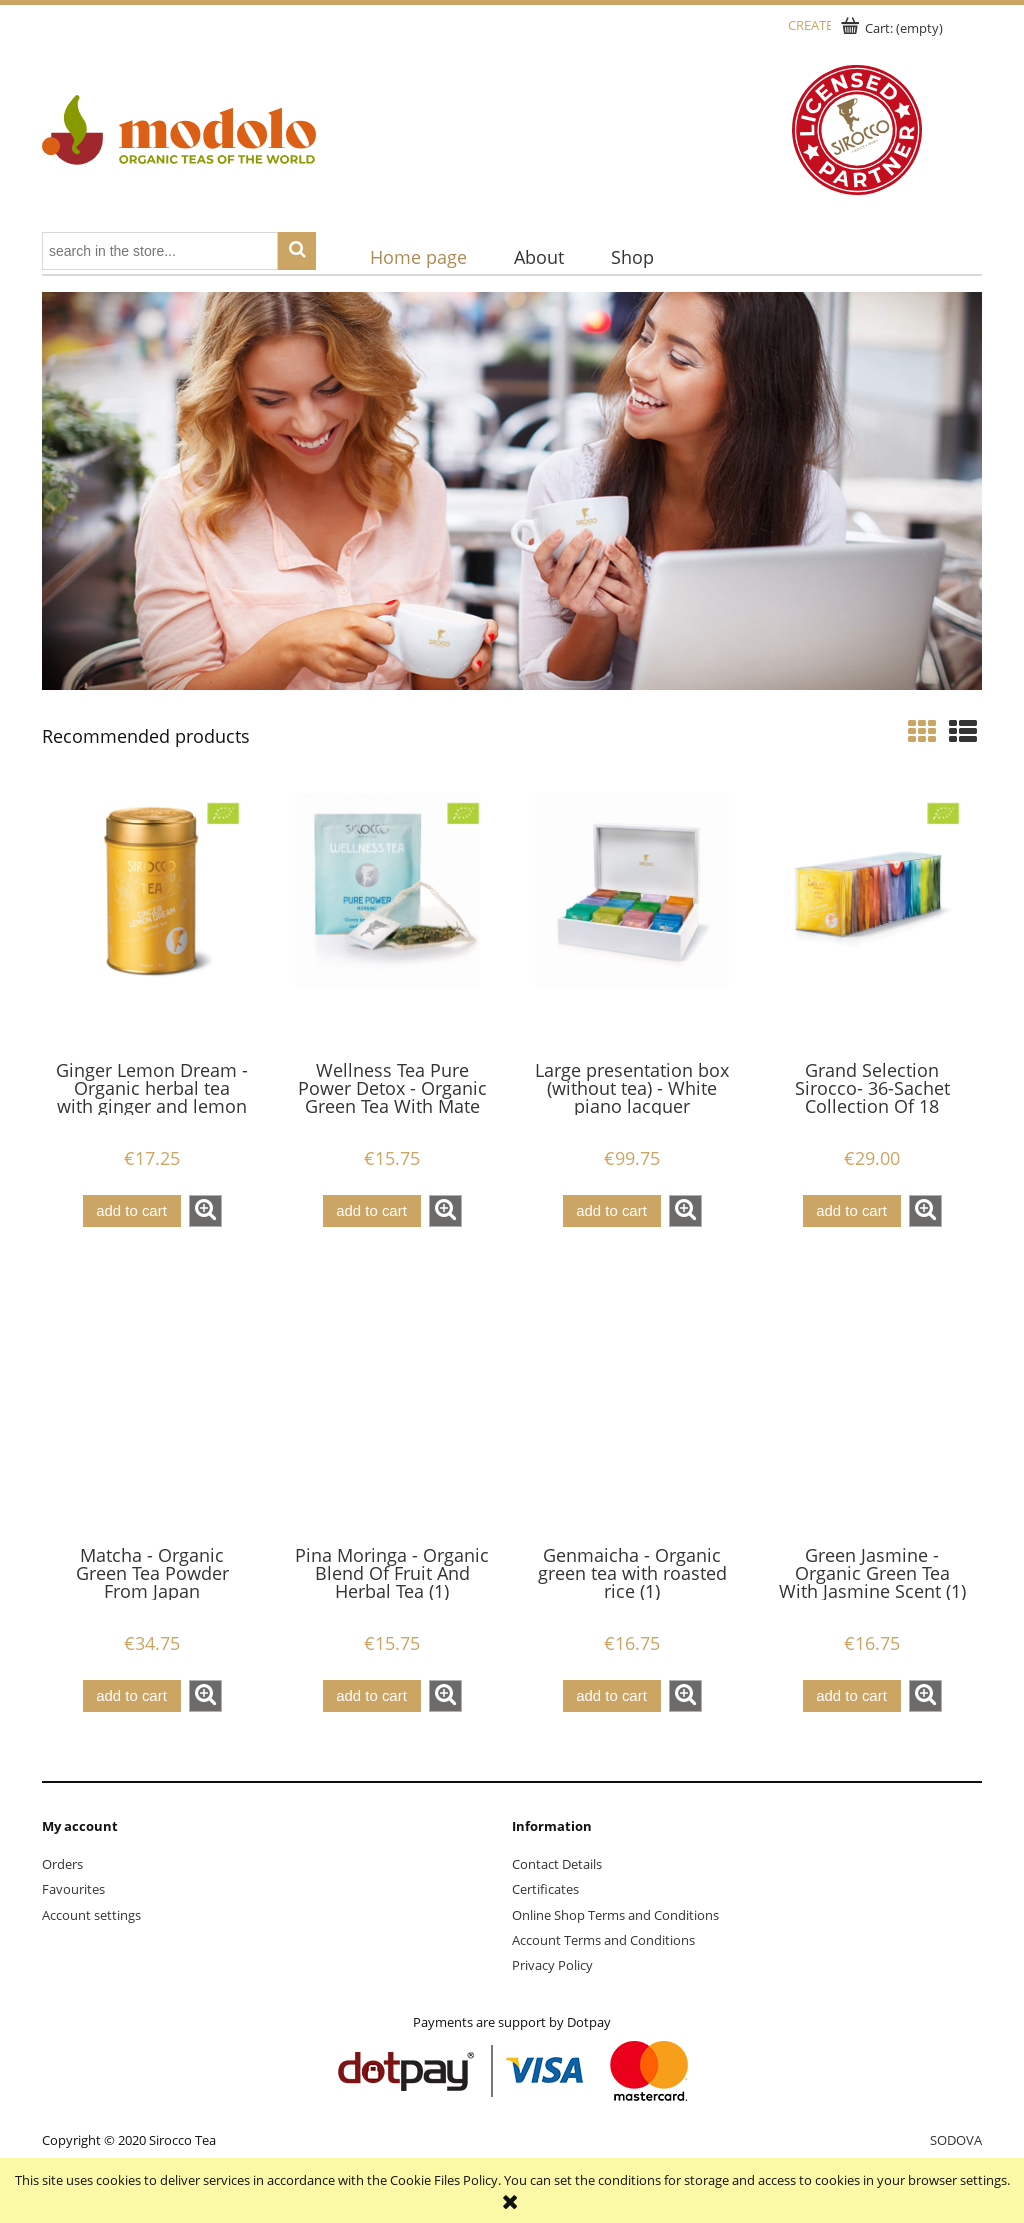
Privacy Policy (552, 1965)
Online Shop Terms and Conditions (615, 1915)
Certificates (545, 1889)
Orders (62, 1864)
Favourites (73, 1889)
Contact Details (557, 1864)
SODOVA (956, 2140)
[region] (512, 491)
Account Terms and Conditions (603, 1940)
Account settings (91, 1915)
